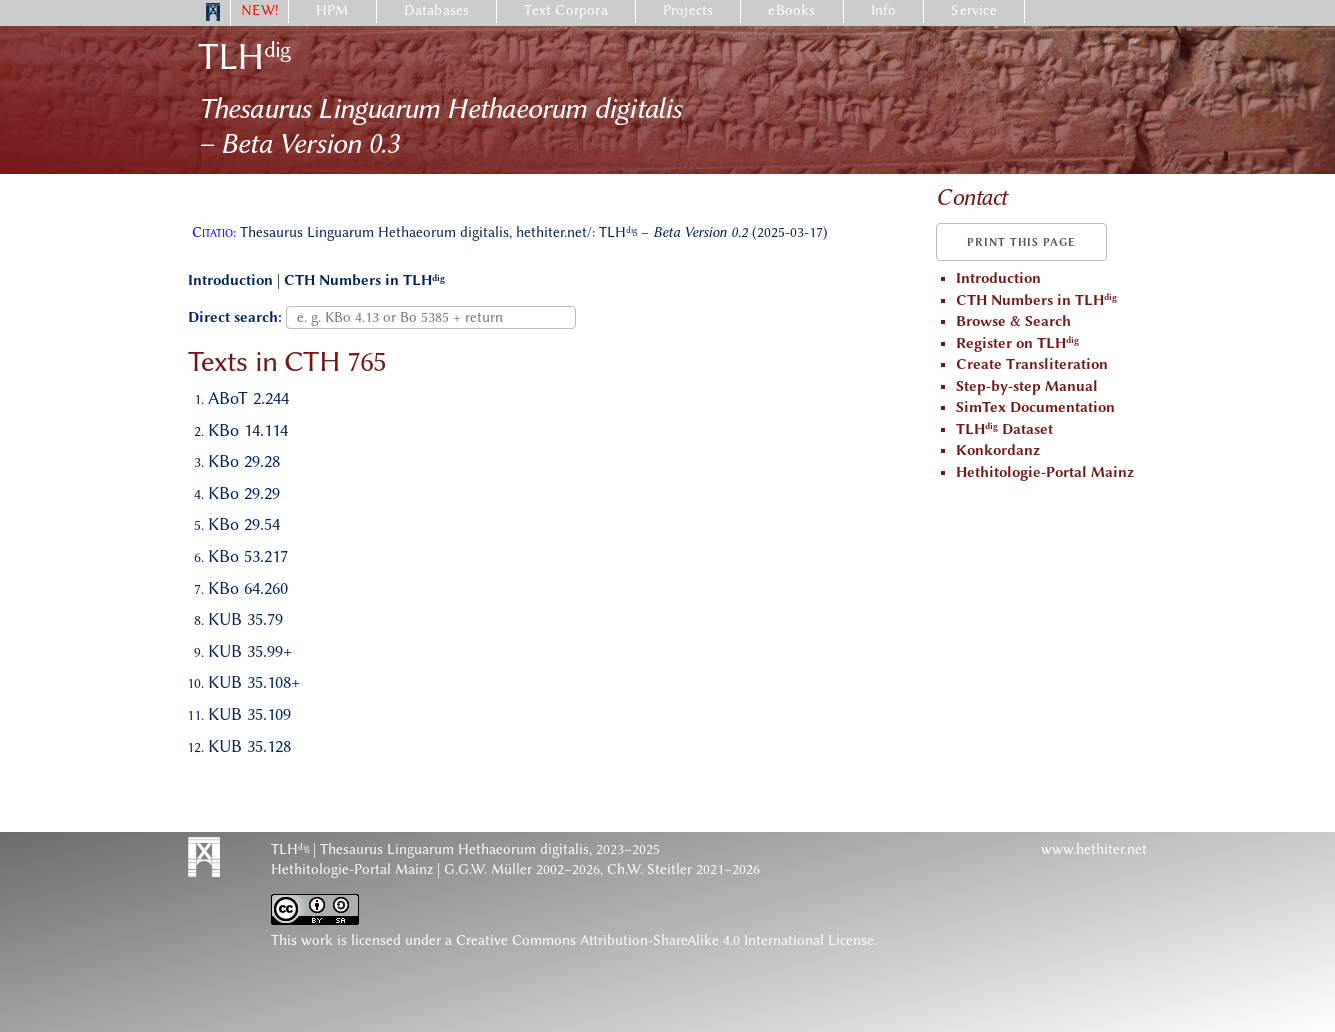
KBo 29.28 (244, 461)
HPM (332, 10)
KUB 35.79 (245, 619)
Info (884, 10)
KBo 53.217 (248, 556)
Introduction (230, 280)
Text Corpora (565, 10)
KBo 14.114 (248, 430)
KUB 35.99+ (250, 651)
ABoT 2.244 (248, 398)
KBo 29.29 (244, 493)
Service (973, 10)
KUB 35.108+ (254, 682)
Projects (688, 10)
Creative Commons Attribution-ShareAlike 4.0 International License (665, 940)
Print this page (1021, 242)
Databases (437, 10)
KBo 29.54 (244, 524)
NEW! (259, 10)
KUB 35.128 (249, 746)
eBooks (791, 10)
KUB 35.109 (249, 714)
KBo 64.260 (248, 588)
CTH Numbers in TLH (364, 280)
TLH (244, 56)
